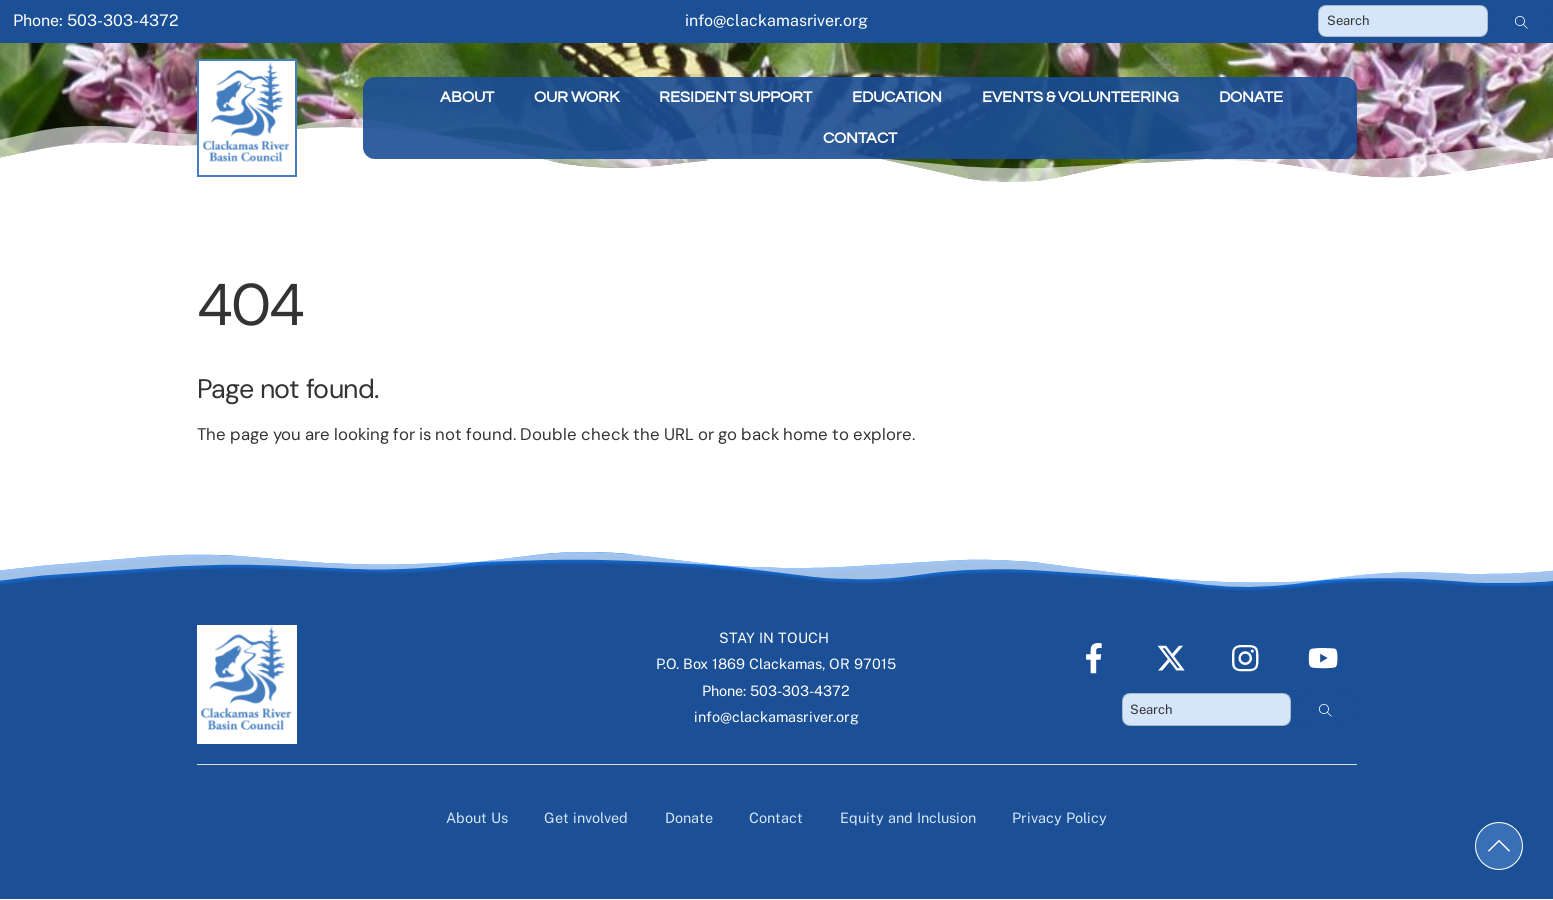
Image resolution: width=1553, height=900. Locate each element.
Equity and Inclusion (908, 817)
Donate (1251, 97)
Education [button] (897, 97)
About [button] (467, 97)
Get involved (586, 817)
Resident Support (735, 97)
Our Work (576, 97)
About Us (477, 817)
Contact (860, 138)
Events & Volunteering (1080, 97)
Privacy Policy (1059, 817)
